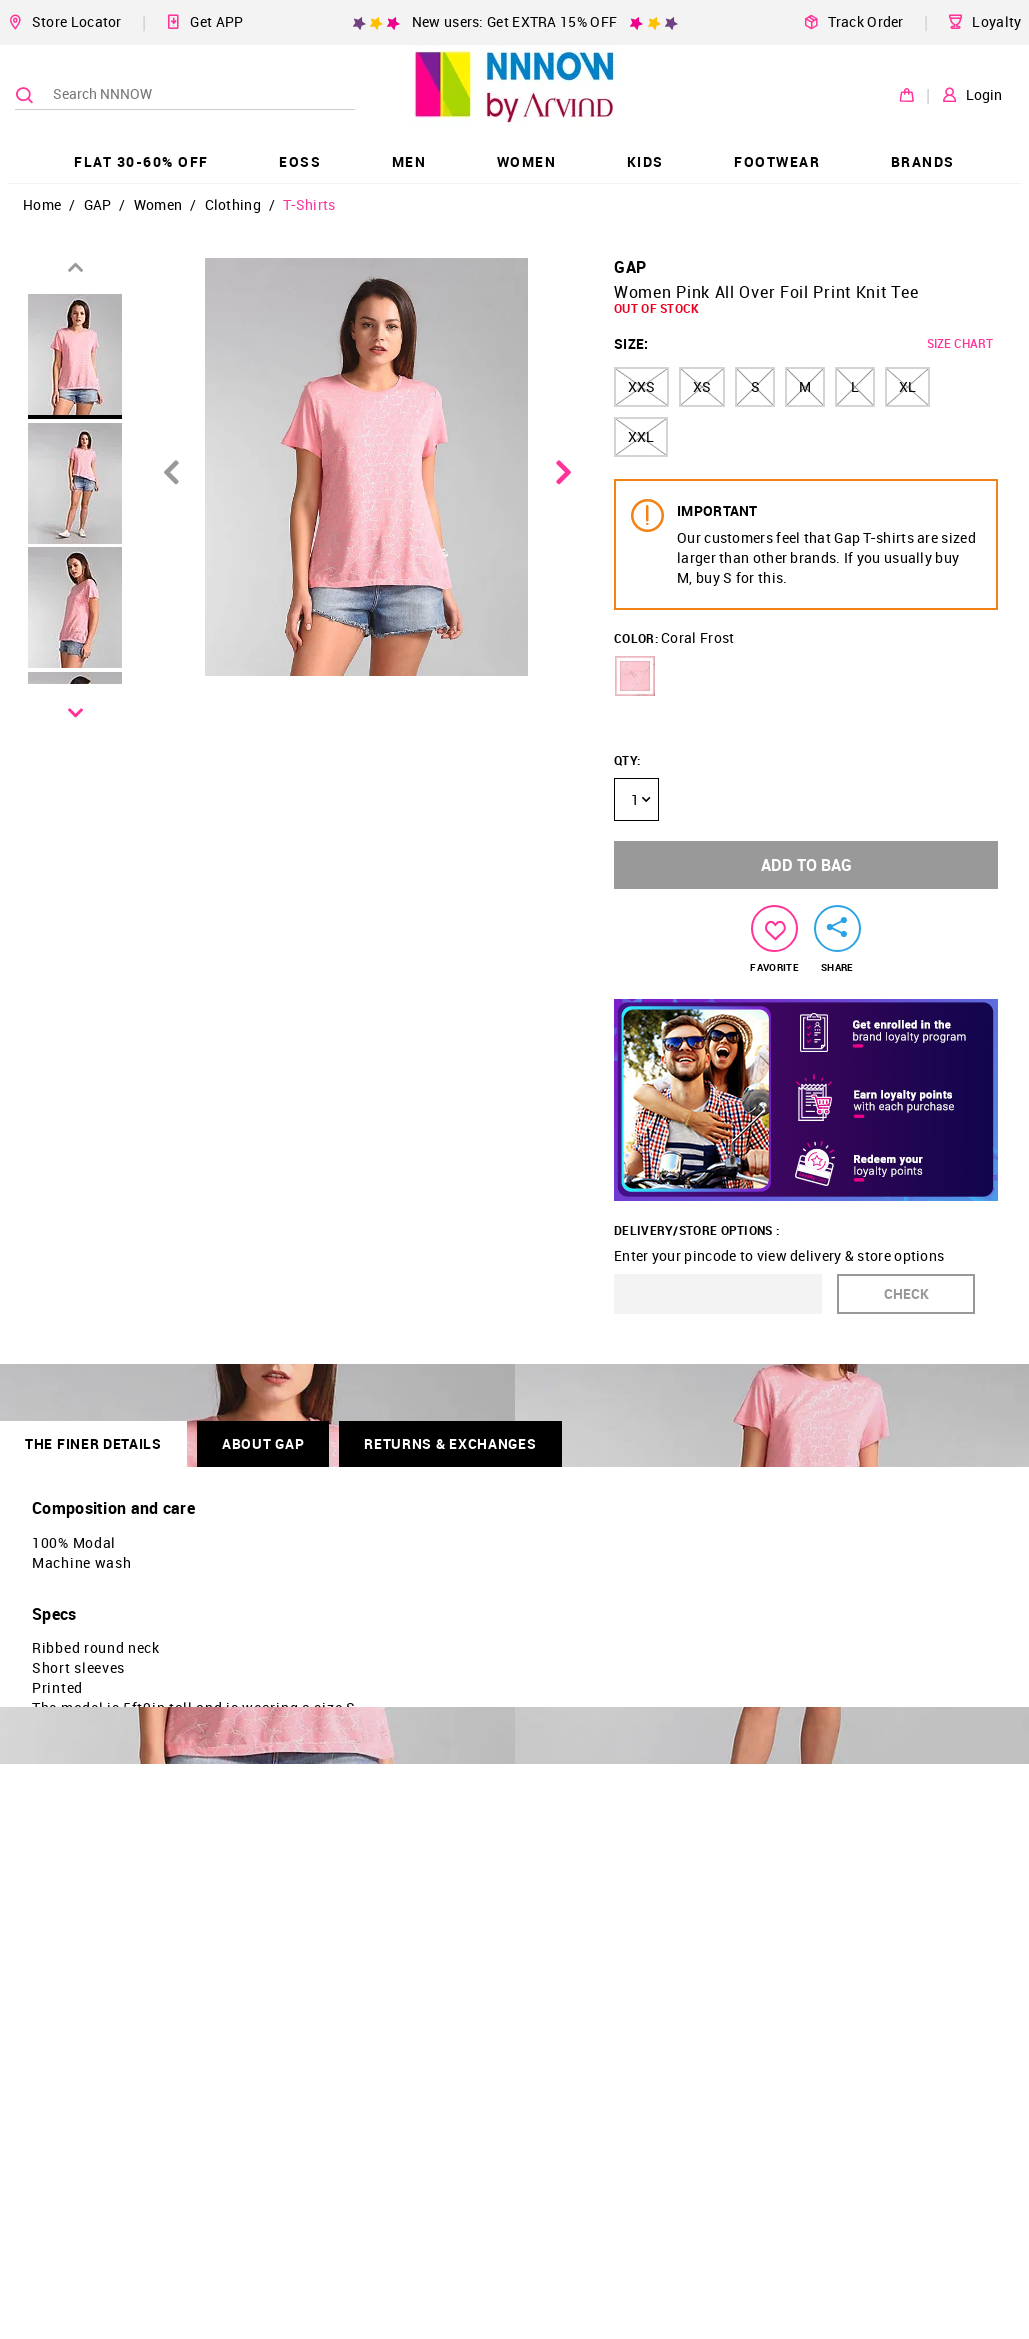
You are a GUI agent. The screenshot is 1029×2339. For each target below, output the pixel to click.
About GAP (263, 1443)
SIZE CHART (960, 343)
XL (907, 386)
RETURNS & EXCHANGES (450, 1443)
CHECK (906, 1293)
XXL (641, 436)
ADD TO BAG (806, 865)
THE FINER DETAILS (93, 1443)
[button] (635, 676)
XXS (641, 386)
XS (702, 386)
